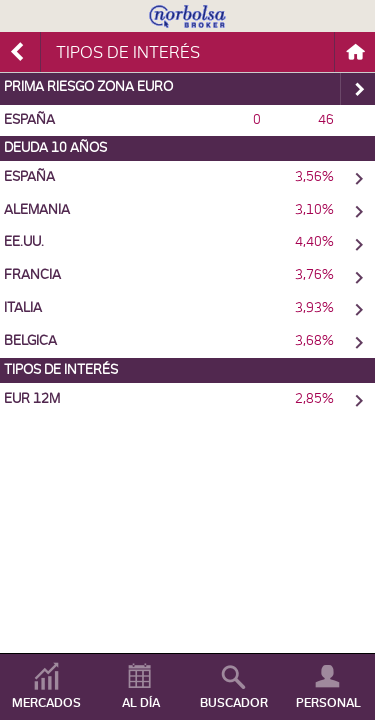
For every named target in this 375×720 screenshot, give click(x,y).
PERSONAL (328, 703)
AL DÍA (141, 703)
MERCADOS (46, 703)
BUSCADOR (234, 703)
